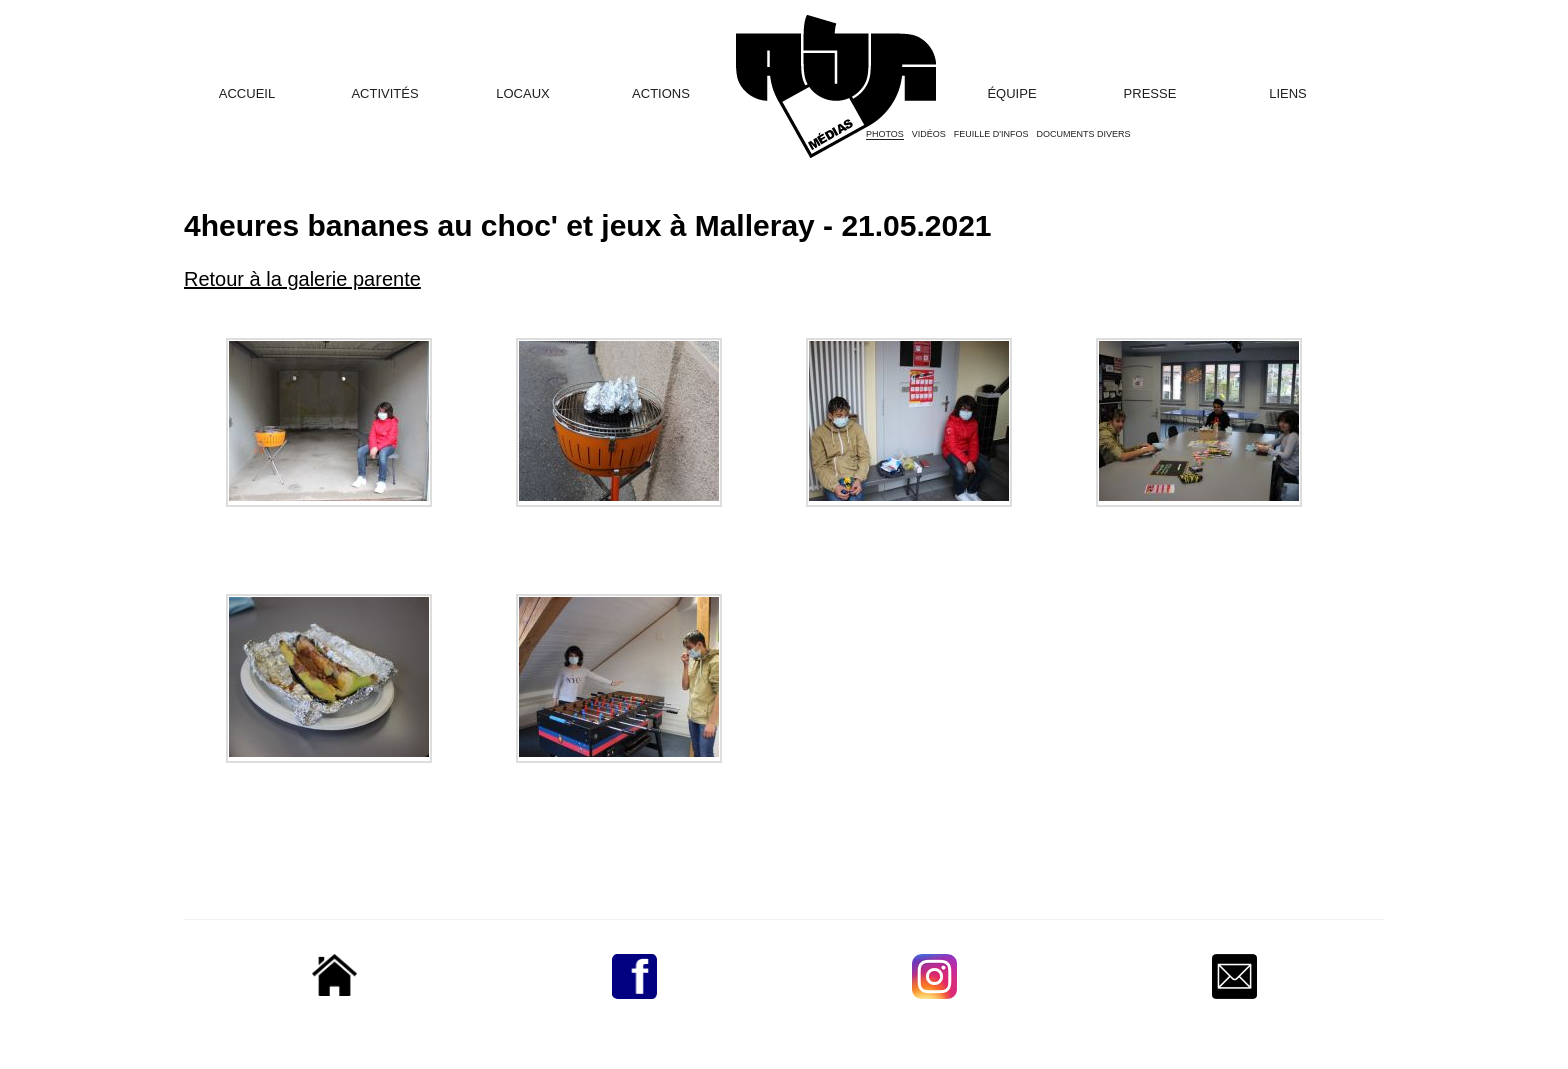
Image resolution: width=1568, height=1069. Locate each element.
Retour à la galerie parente (302, 279)
